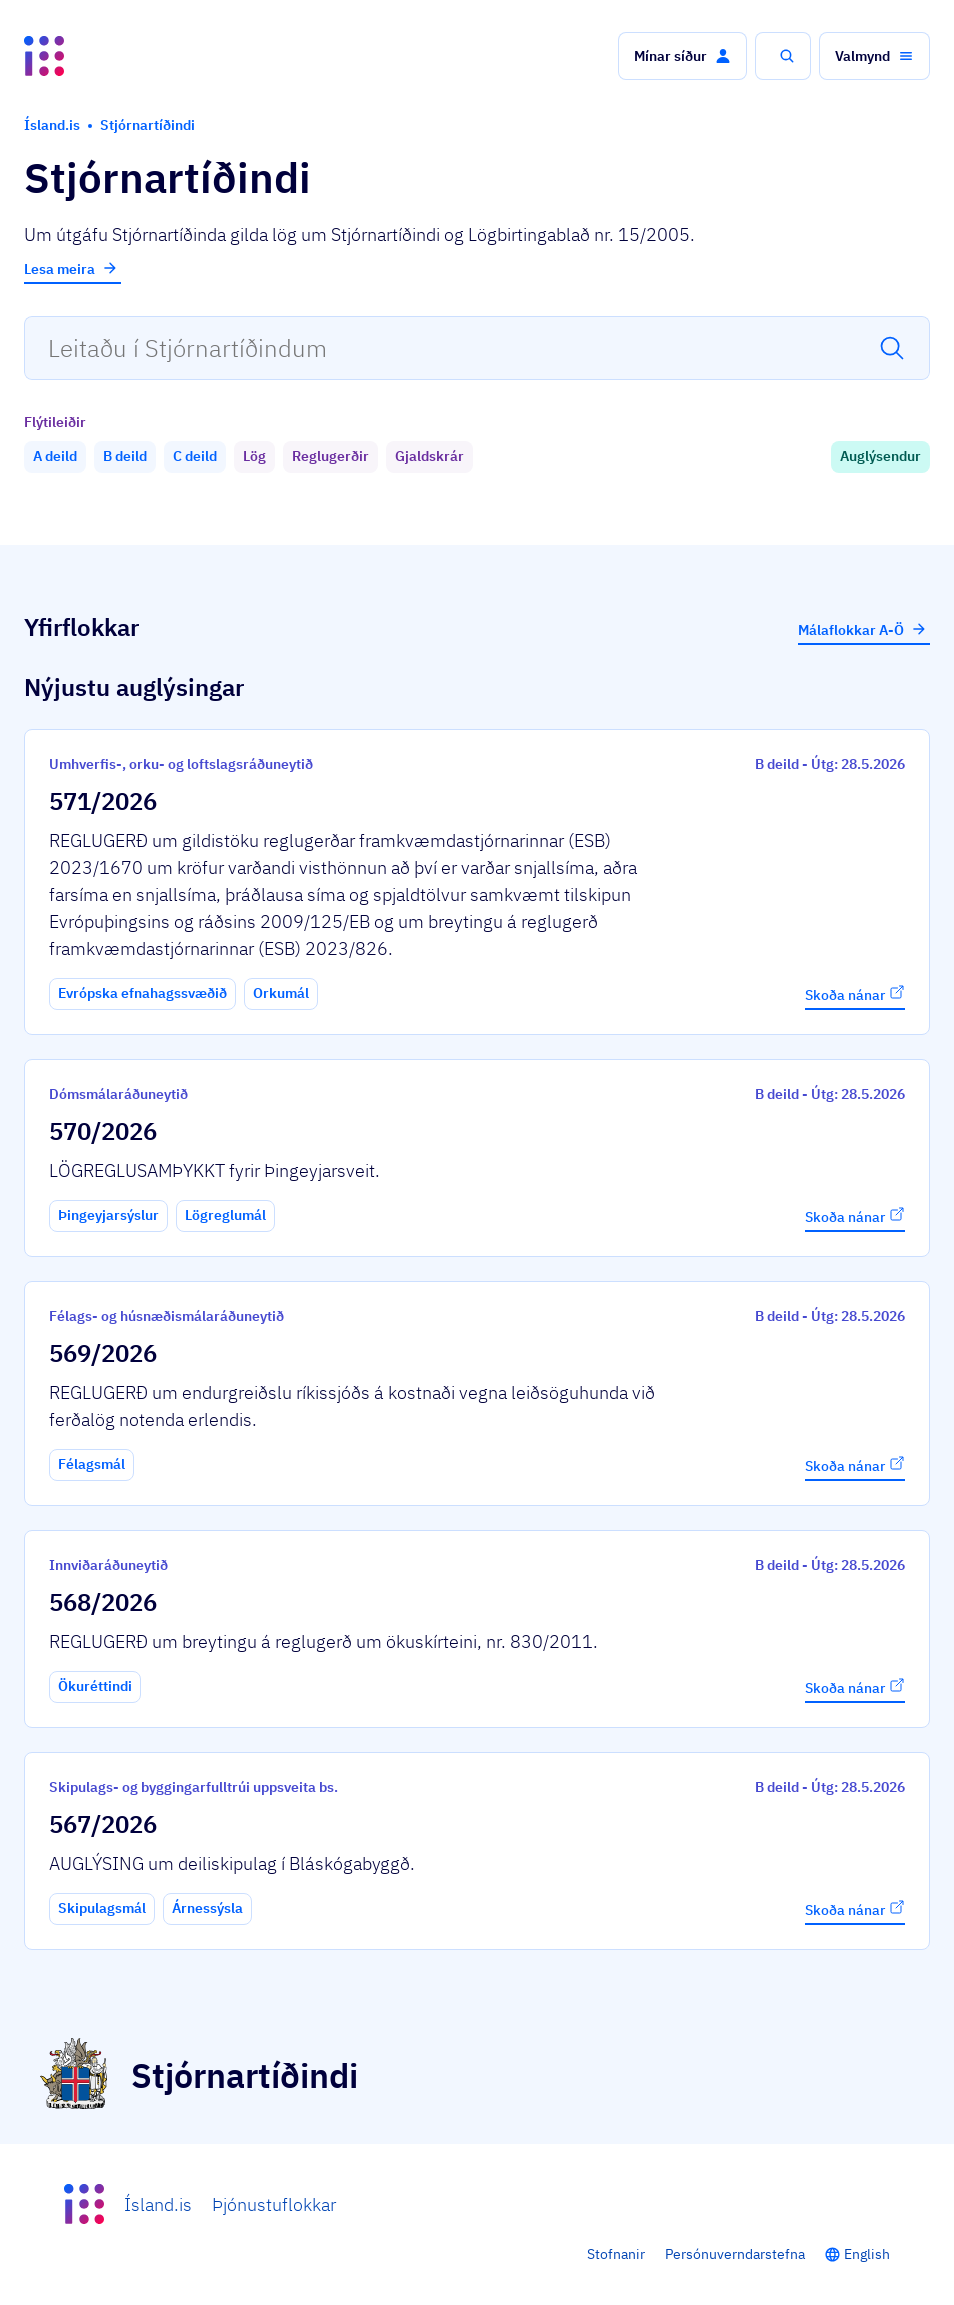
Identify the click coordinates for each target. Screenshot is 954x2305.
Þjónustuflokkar (274, 2204)
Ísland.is (158, 2204)
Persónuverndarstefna (735, 2254)
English (867, 2254)
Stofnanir (616, 2254)
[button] (682, 56)
